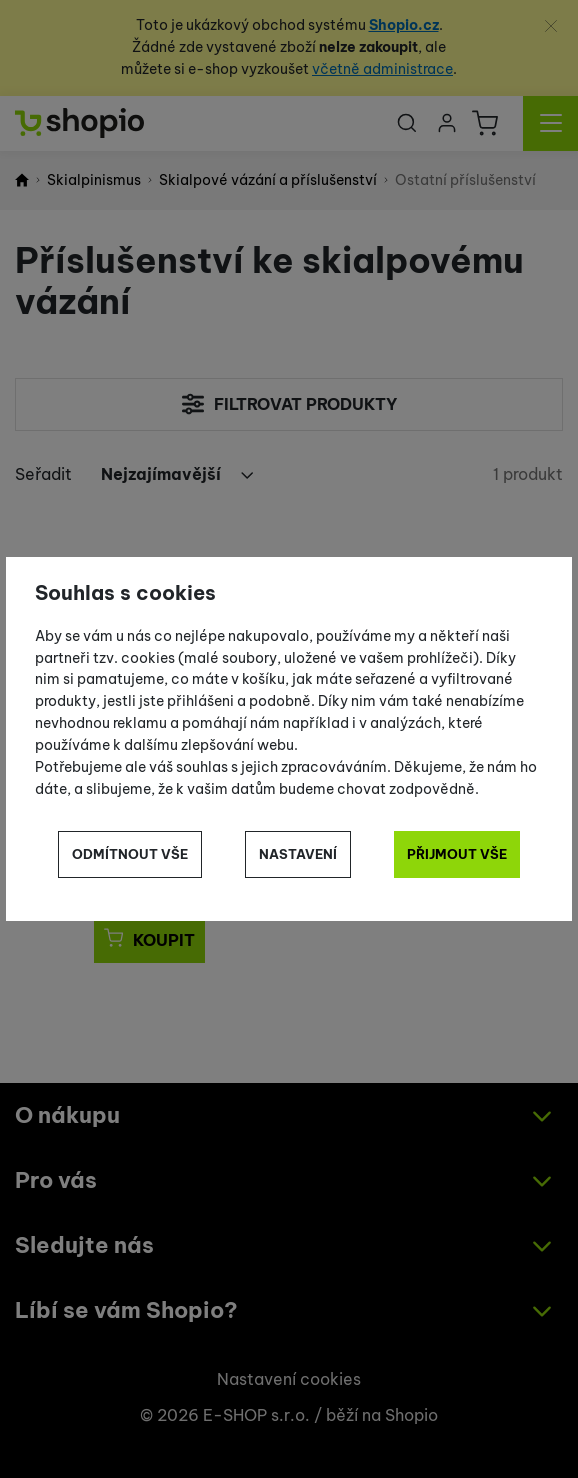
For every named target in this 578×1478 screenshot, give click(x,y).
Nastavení (298, 854)
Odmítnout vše (130, 854)
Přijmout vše (457, 854)
